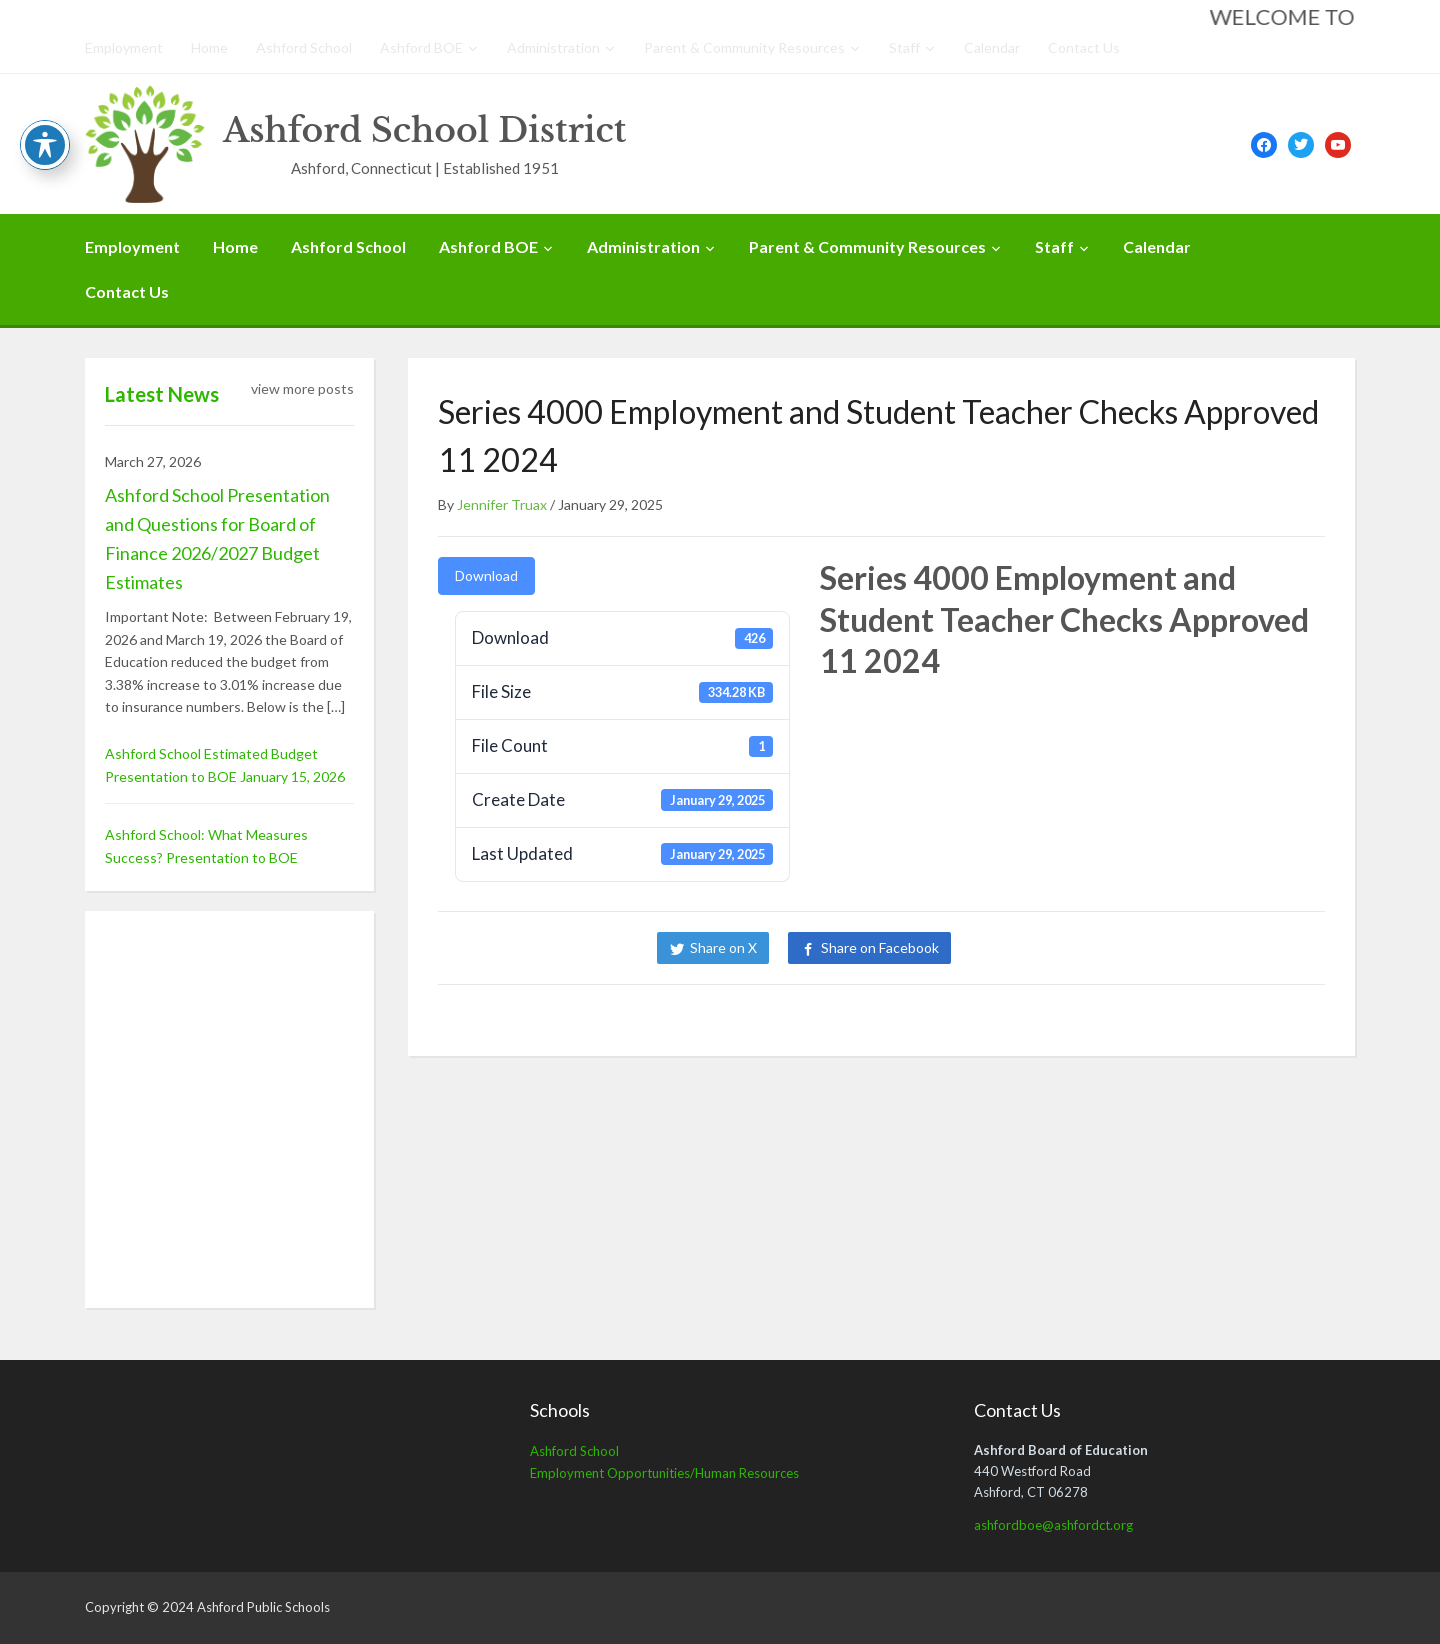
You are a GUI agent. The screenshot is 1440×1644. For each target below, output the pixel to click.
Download (486, 575)
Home (209, 47)
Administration (553, 47)
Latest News (162, 394)
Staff (904, 47)
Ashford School (304, 47)
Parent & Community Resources (744, 47)
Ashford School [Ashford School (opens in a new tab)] (574, 1451)
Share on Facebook (880, 947)
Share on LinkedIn (1038, 947)
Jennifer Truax (502, 504)
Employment (124, 47)
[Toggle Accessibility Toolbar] (45, 145)
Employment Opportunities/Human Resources (664, 1473)
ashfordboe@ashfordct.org (1053, 1525)
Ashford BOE (421, 47)
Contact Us (1084, 47)
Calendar (992, 47)
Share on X (723, 947)
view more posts (302, 388)
